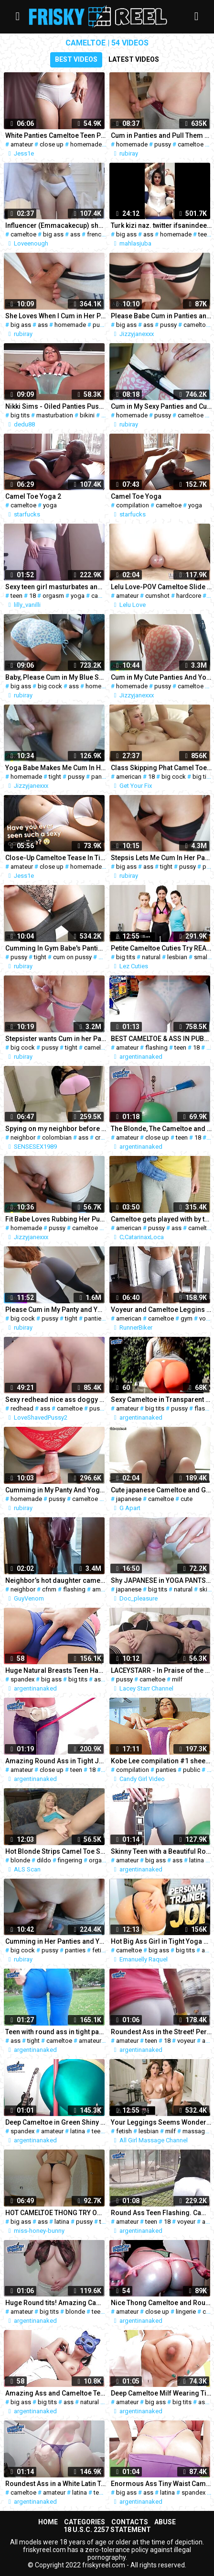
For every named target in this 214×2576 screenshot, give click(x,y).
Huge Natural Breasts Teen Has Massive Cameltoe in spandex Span (55, 1670)
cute (187, 1498)
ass (75, 234)
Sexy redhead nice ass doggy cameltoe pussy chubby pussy (55, 1399)
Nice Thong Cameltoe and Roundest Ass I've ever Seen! (161, 2303)
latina (196, 1860)
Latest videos (133, 59)
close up (52, 144)
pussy (162, 144)
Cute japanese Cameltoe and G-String (161, 1490)
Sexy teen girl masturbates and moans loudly (55, 587)
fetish (100, 1950)
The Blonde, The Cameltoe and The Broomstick (161, 1128)
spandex (22, 1679)
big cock (50, 686)
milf (177, 1679)
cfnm (49, 1589)
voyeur (186, 2040)
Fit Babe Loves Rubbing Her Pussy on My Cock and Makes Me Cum (55, 1219)
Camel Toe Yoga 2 (33, 496)
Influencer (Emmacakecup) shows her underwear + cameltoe (55, 225)
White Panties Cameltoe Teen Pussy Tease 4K (55, 135)
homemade (86, 144)
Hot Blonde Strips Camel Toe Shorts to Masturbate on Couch (55, 1851)
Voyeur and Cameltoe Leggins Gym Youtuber (161, 1309)
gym (187, 1318)
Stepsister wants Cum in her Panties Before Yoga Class (55, 1038)
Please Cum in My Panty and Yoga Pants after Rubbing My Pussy (55, 1309)
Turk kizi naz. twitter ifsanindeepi (161, 225)
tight (55, 776)
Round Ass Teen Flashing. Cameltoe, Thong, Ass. (161, 2213)
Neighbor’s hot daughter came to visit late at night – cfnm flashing (55, 1580)
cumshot (157, 595)
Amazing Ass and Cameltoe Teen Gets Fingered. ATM (55, 2393)
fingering (70, 1860)
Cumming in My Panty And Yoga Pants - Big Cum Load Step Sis (55, 1490)
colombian (57, 1137)
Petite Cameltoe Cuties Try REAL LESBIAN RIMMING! (161, 948)
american (128, 776)
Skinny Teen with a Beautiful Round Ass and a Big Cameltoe (161, 1851)
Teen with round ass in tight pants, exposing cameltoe (55, 2032)
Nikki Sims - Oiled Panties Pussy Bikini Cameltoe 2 (55, 406)
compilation (132, 505)
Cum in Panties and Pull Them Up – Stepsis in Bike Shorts (161, 135)
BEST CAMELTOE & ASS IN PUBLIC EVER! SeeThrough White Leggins (161, 1038)
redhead (22, 1408)
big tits (20, 415)
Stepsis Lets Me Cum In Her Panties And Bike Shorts (161, 858)
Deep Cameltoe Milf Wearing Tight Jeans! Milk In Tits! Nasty (161, 2393)
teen (204, 234)
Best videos (76, 59)
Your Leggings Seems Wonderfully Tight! (161, 2122)
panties (101, 776)
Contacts (129, 2522)
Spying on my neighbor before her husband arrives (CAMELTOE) (55, 1128)
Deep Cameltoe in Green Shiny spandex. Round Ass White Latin (55, 2122)
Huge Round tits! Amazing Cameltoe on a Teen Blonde (55, 2303)
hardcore (188, 595)
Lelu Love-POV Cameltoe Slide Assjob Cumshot (161, 587)
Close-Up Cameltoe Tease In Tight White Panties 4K (55, 858)
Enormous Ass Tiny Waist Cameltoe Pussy (161, 2483)
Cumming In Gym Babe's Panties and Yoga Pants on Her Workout (55, 948)
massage (195, 2131)
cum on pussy (72, 957)
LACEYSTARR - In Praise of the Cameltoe (161, 1670)
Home (48, 2522)
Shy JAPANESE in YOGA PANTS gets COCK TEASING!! (161, 1580)
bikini (87, 415)
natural (151, 957)
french (96, 234)
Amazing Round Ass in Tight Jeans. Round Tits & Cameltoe (55, 1761)
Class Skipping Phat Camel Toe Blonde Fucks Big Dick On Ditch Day (161, 768)
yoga (50, 505)
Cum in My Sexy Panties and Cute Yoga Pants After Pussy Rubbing (161, 406)
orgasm (53, 595)
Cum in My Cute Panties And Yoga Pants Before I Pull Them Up (161, 677)
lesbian (177, 957)
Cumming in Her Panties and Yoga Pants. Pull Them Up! (55, 1941)
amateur (22, 144)
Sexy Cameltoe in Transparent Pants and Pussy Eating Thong (161, 1399)
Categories (84, 2522)
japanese (128, 1498)
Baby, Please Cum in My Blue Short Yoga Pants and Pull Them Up (55, 677)
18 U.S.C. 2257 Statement (107, 2529)
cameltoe (190, 144)
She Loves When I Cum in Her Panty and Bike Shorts (55, 316)
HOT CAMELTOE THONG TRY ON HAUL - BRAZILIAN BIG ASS (55, 2213)
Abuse (165, 2522)
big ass (53, 234)
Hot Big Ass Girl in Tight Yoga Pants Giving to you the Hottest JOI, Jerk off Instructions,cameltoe (161, 1941)
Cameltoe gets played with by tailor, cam (161, 1219)
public (191, 1769)
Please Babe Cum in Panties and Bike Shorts (161, 316)
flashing (156, 1047)
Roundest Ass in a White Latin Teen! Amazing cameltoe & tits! (55, 2483)
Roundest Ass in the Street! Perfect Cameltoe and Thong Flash (161, 2032)
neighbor (23, 1137)
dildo (44, 1860)
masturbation (54, 415)
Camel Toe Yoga (136, 496)
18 (32, 595)
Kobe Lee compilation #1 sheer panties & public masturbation (161, 1761)
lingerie (186, 2311)
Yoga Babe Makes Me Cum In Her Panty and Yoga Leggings (55, 768)
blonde (20, 1860)
